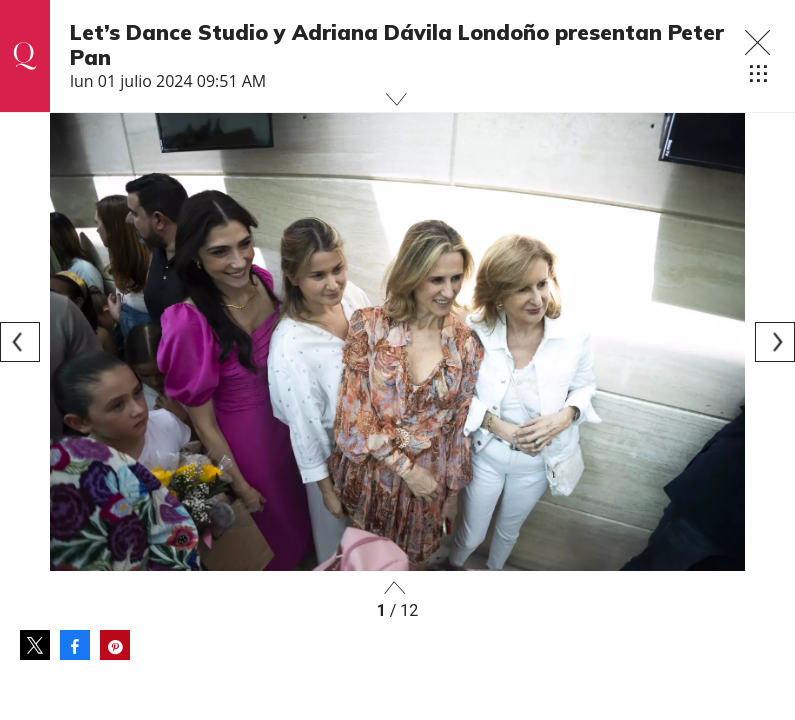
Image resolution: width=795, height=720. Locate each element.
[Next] (775, 342)
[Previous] (20, 342)
